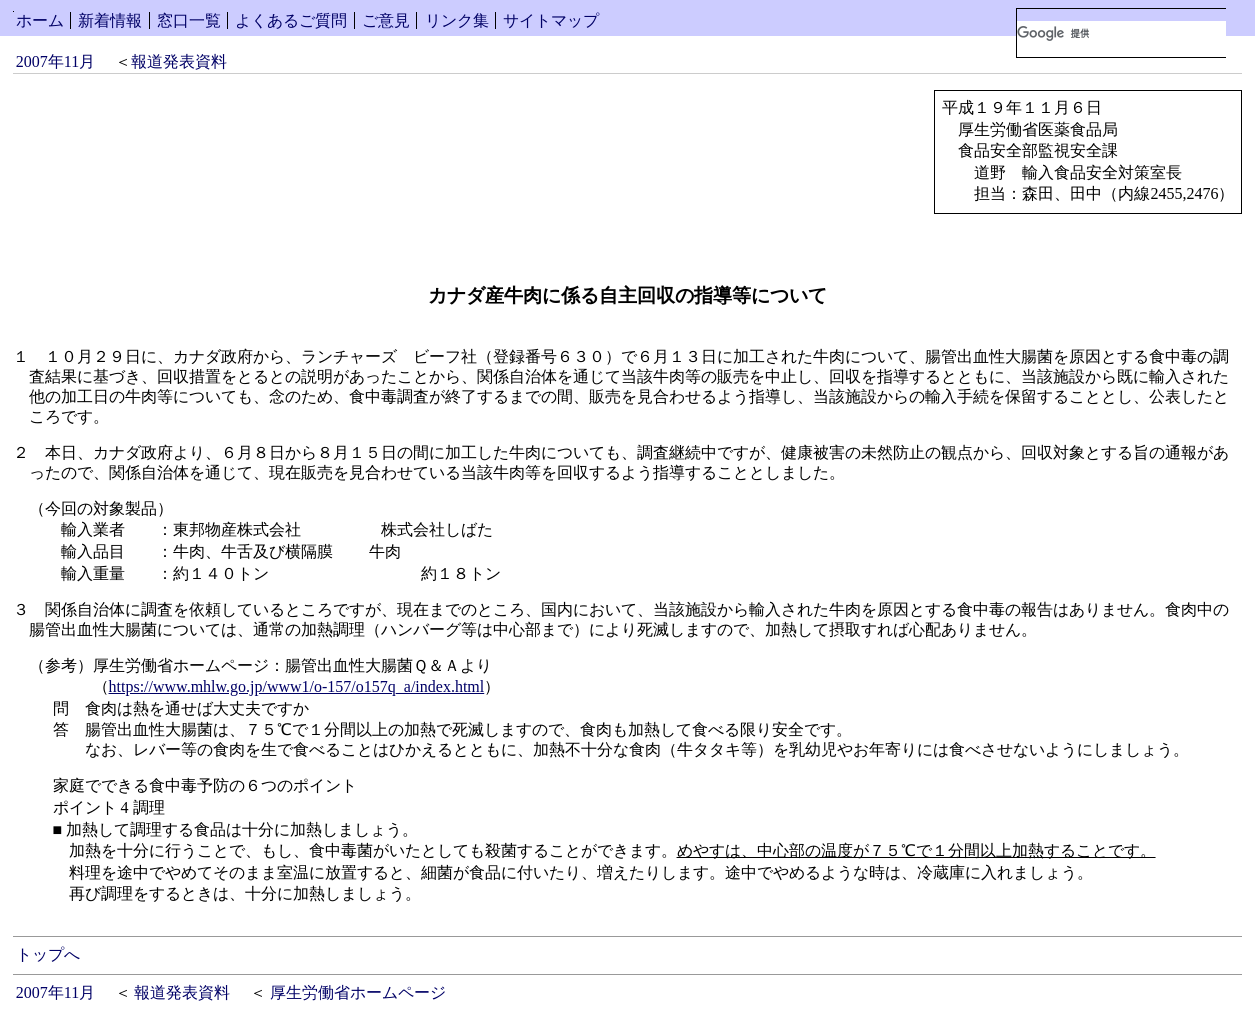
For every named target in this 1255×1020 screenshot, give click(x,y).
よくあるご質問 (291, 20)
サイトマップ (551, 20)
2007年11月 (55, 61)
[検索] (1121, 33)
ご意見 (386, 20)
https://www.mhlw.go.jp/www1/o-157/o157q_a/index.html (297, 686)
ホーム (40, 20)
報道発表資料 (179, 61)
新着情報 (110, 20)
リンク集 (457, 20)
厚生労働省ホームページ (358, 992)
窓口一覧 (189, 20)
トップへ (48, 954)
